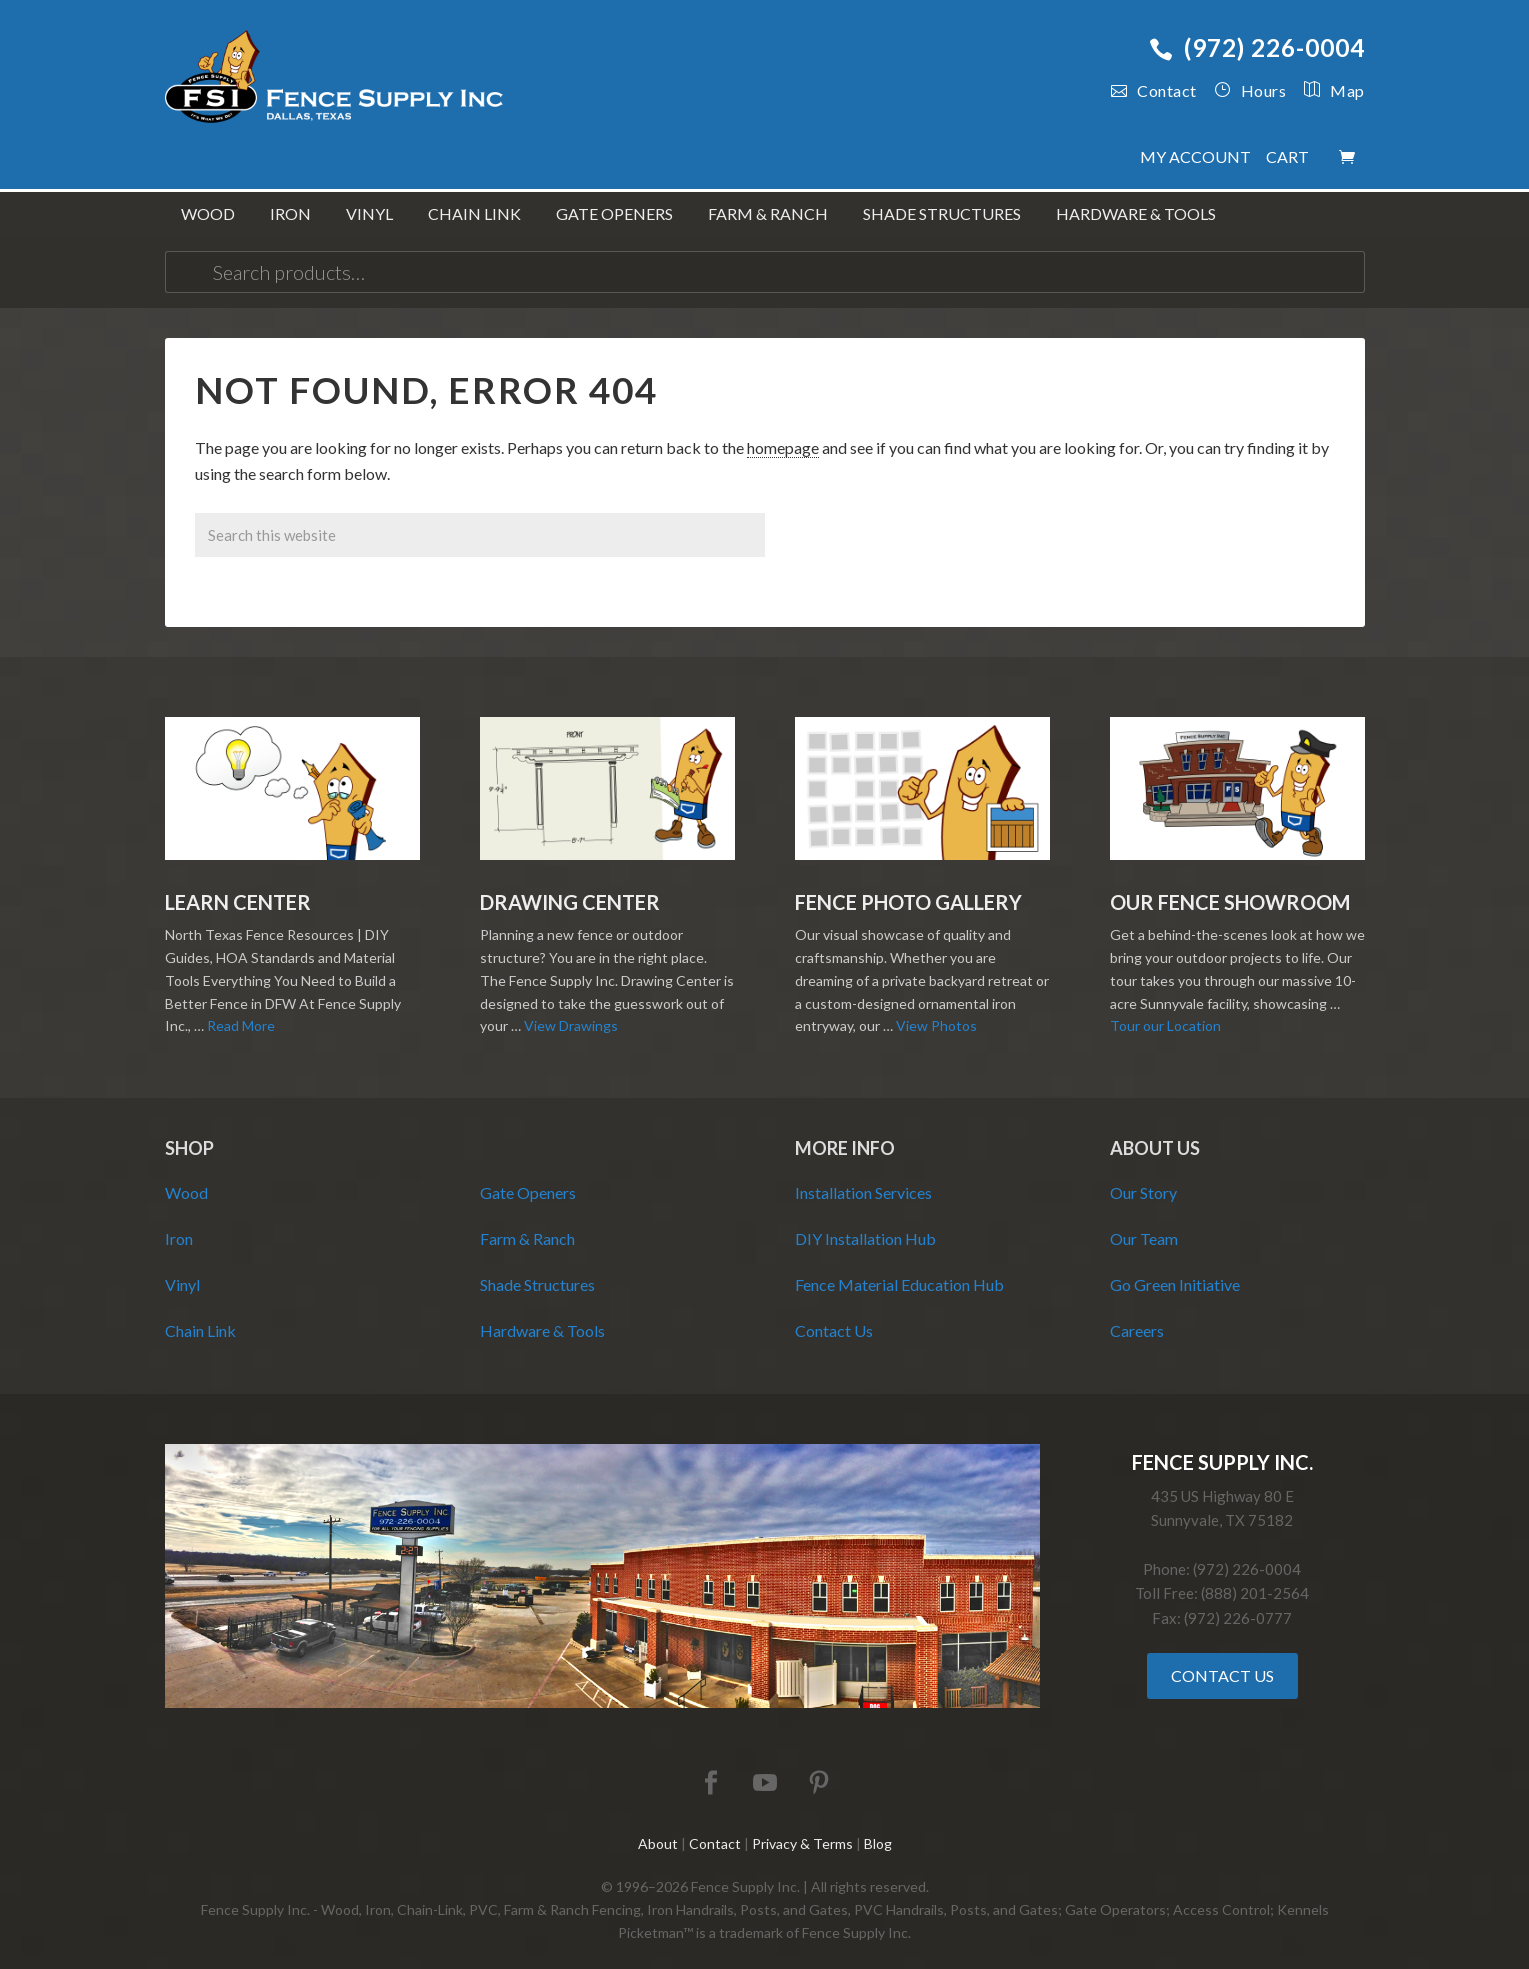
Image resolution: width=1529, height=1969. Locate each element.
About (658, 1828)
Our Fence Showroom (1230, 887)
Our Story (1143, 1176)
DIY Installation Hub (865, 1222)
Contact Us (834, 1314)
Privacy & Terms (802, 1828)
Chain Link (200, 1314)
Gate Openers (528, 1176)
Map (1325, 90)
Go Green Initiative (1175, 1268)
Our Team (1144, 1222)
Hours (1250, 90)
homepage (783, 431)
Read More (241, 1010)
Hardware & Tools (542, 1314)
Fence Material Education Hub (899, 1268)
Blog (878, 1828)
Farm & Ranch (527, 1222)
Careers (1137, 1314)
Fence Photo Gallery (908, 887)
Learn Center (238, 887)
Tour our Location (1165, 1010)
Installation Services (863, 1176)
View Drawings (571, 1010)
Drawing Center (570, 887)
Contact (1154, 90)
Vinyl (182, 1268)
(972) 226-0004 (1257, 47)
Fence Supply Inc (335, 80)
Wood (186, 1176)
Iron (179, 1222)
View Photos (936, 1010)
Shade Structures (537, 1268)
